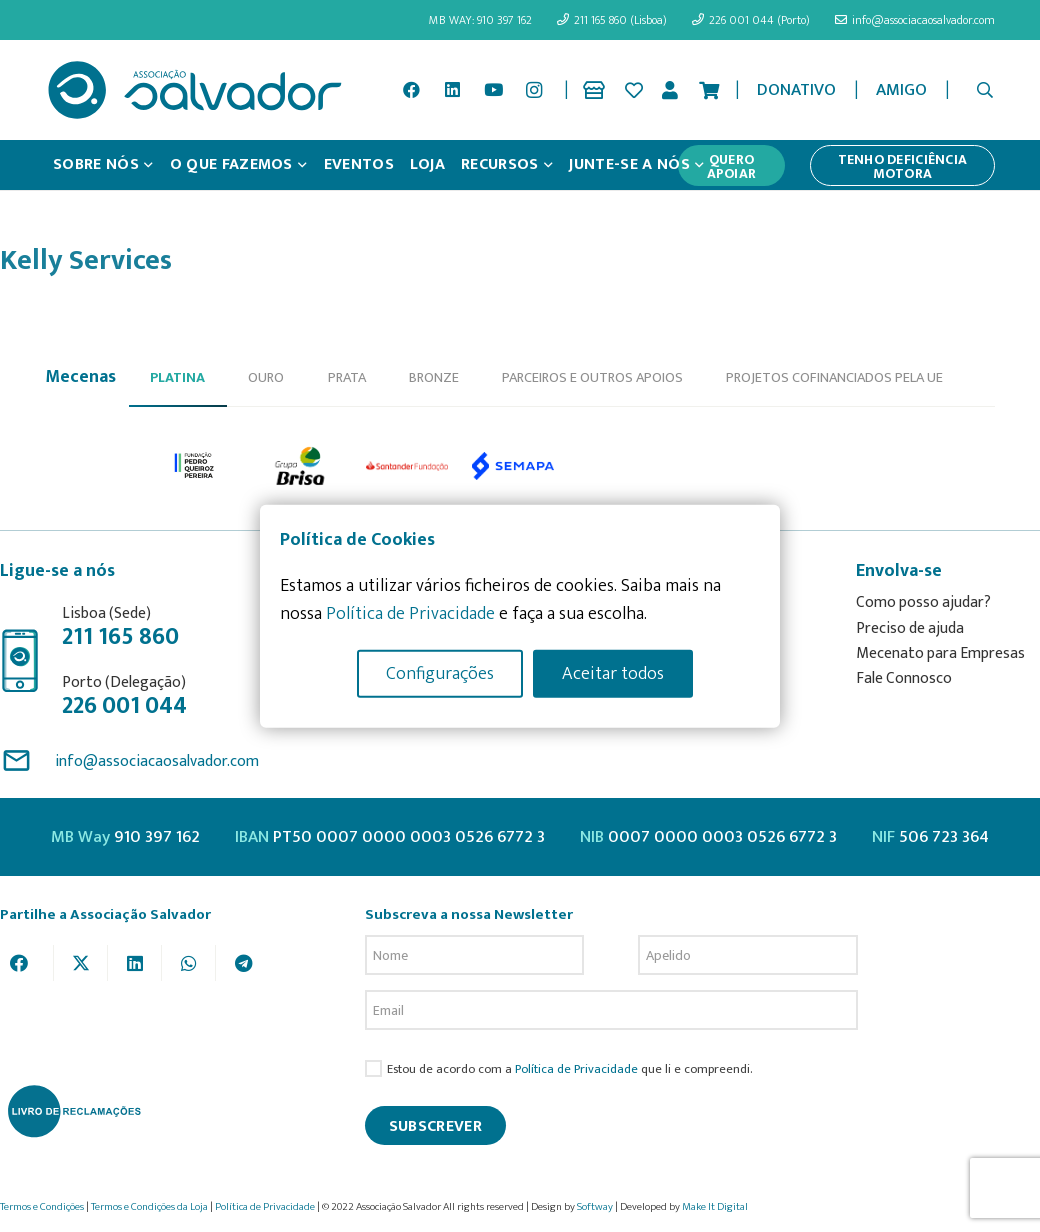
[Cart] (709, 90)
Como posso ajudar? (923, 602)
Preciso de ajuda (910, 628)
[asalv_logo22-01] (195, 90)
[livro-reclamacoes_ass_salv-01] (73, 1111)
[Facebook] (412, 90)
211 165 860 (120, 637)
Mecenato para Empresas (940, 653)
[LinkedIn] (452, 90)
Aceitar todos (613, 673)
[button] (985, 90)
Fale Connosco (904, 678)
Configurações (440, 673)
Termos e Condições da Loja (149, 1207)
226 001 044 (124, 706)
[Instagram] (534, 90)
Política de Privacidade (576, 1069)
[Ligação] (597, 90)
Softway (595, 1207)
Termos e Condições (42, 1207)
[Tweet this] (81, 963)
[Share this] (27, 963)
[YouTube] (493, 90)
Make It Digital (715, 1207)
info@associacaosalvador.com (157, 761)
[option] (195, 464)
